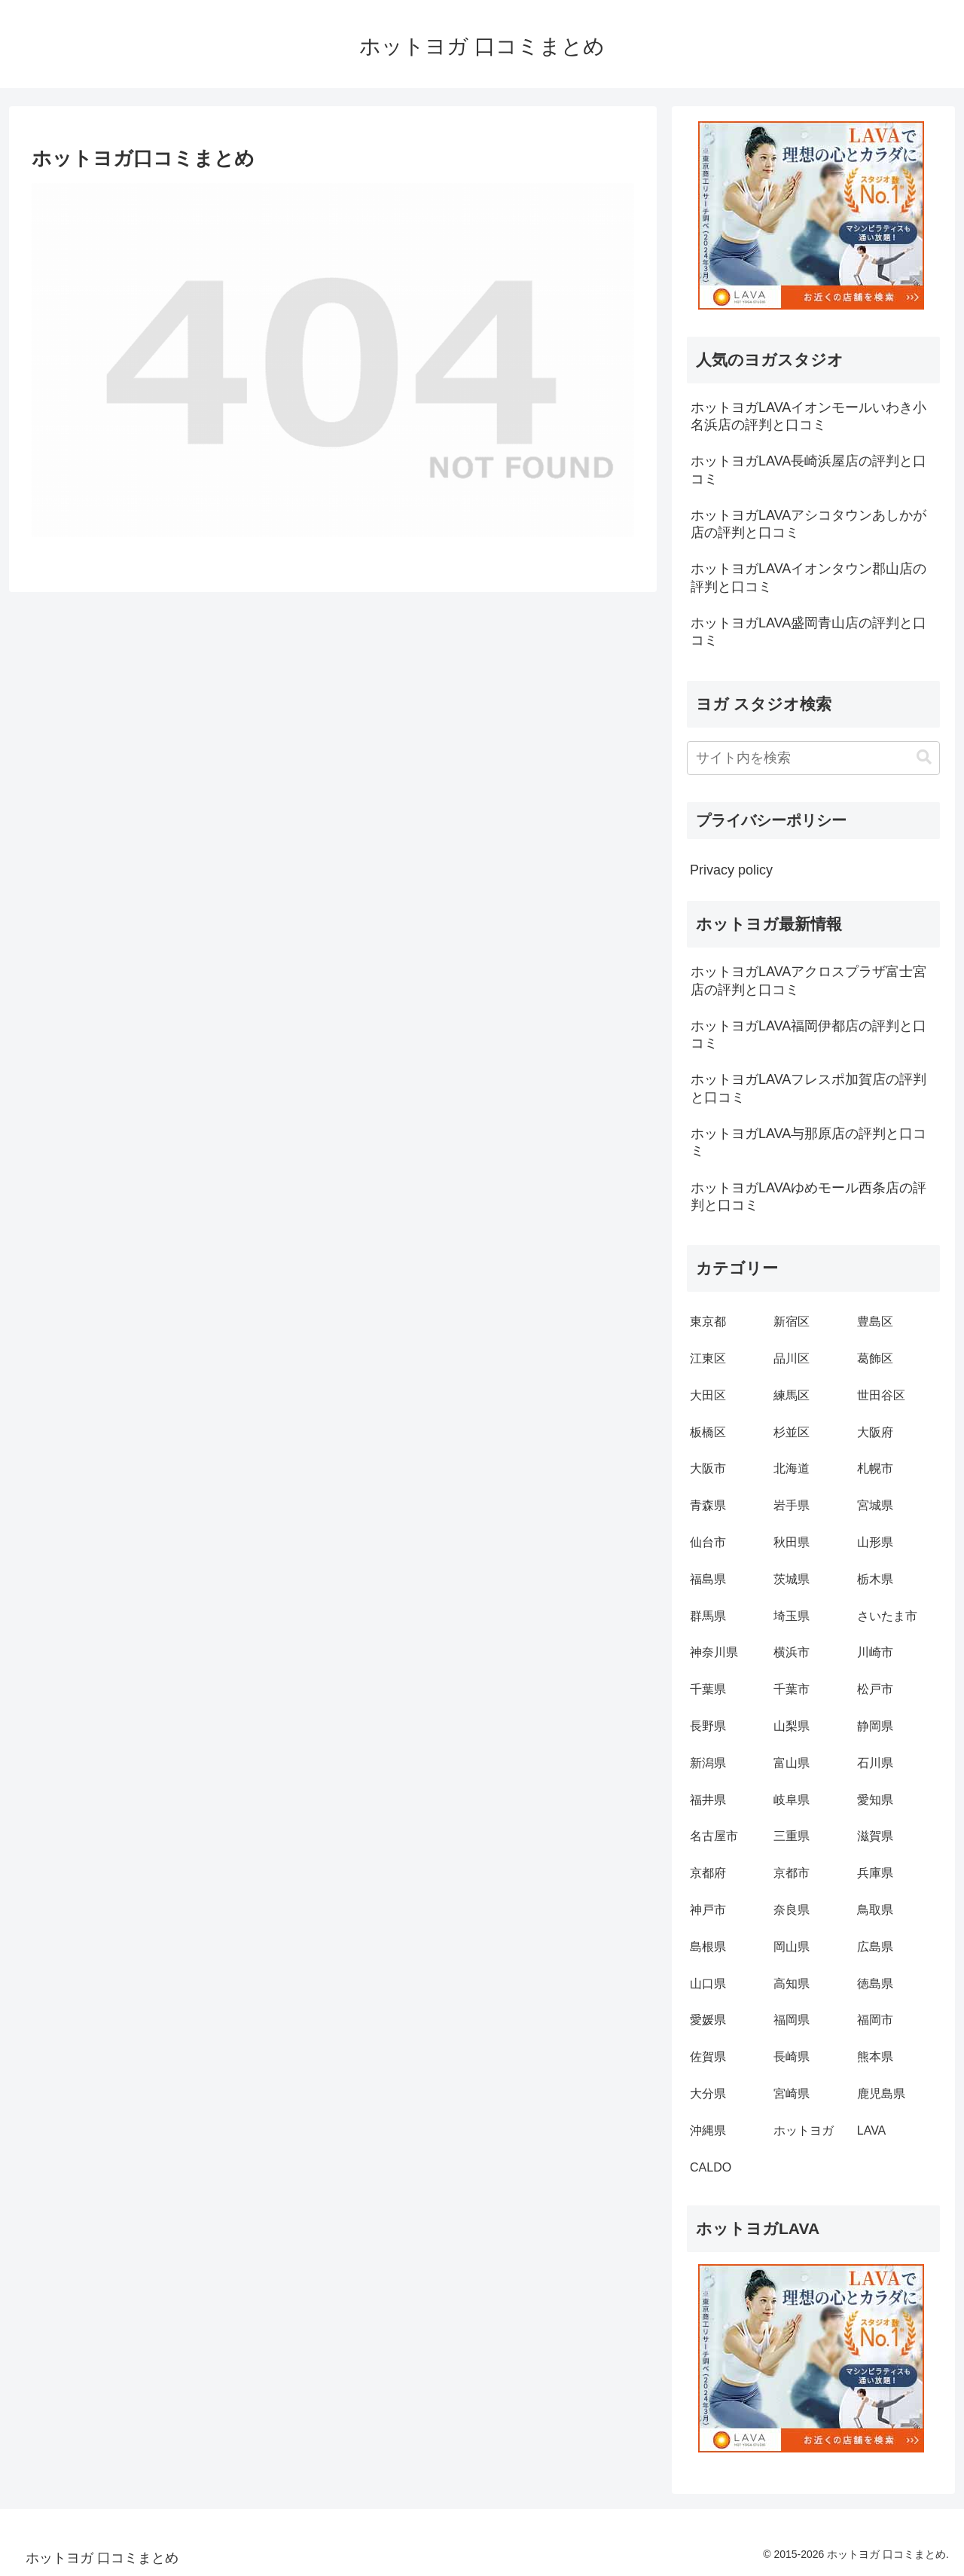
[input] (813, 758)
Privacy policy (731, 869)
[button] (924, 757)
